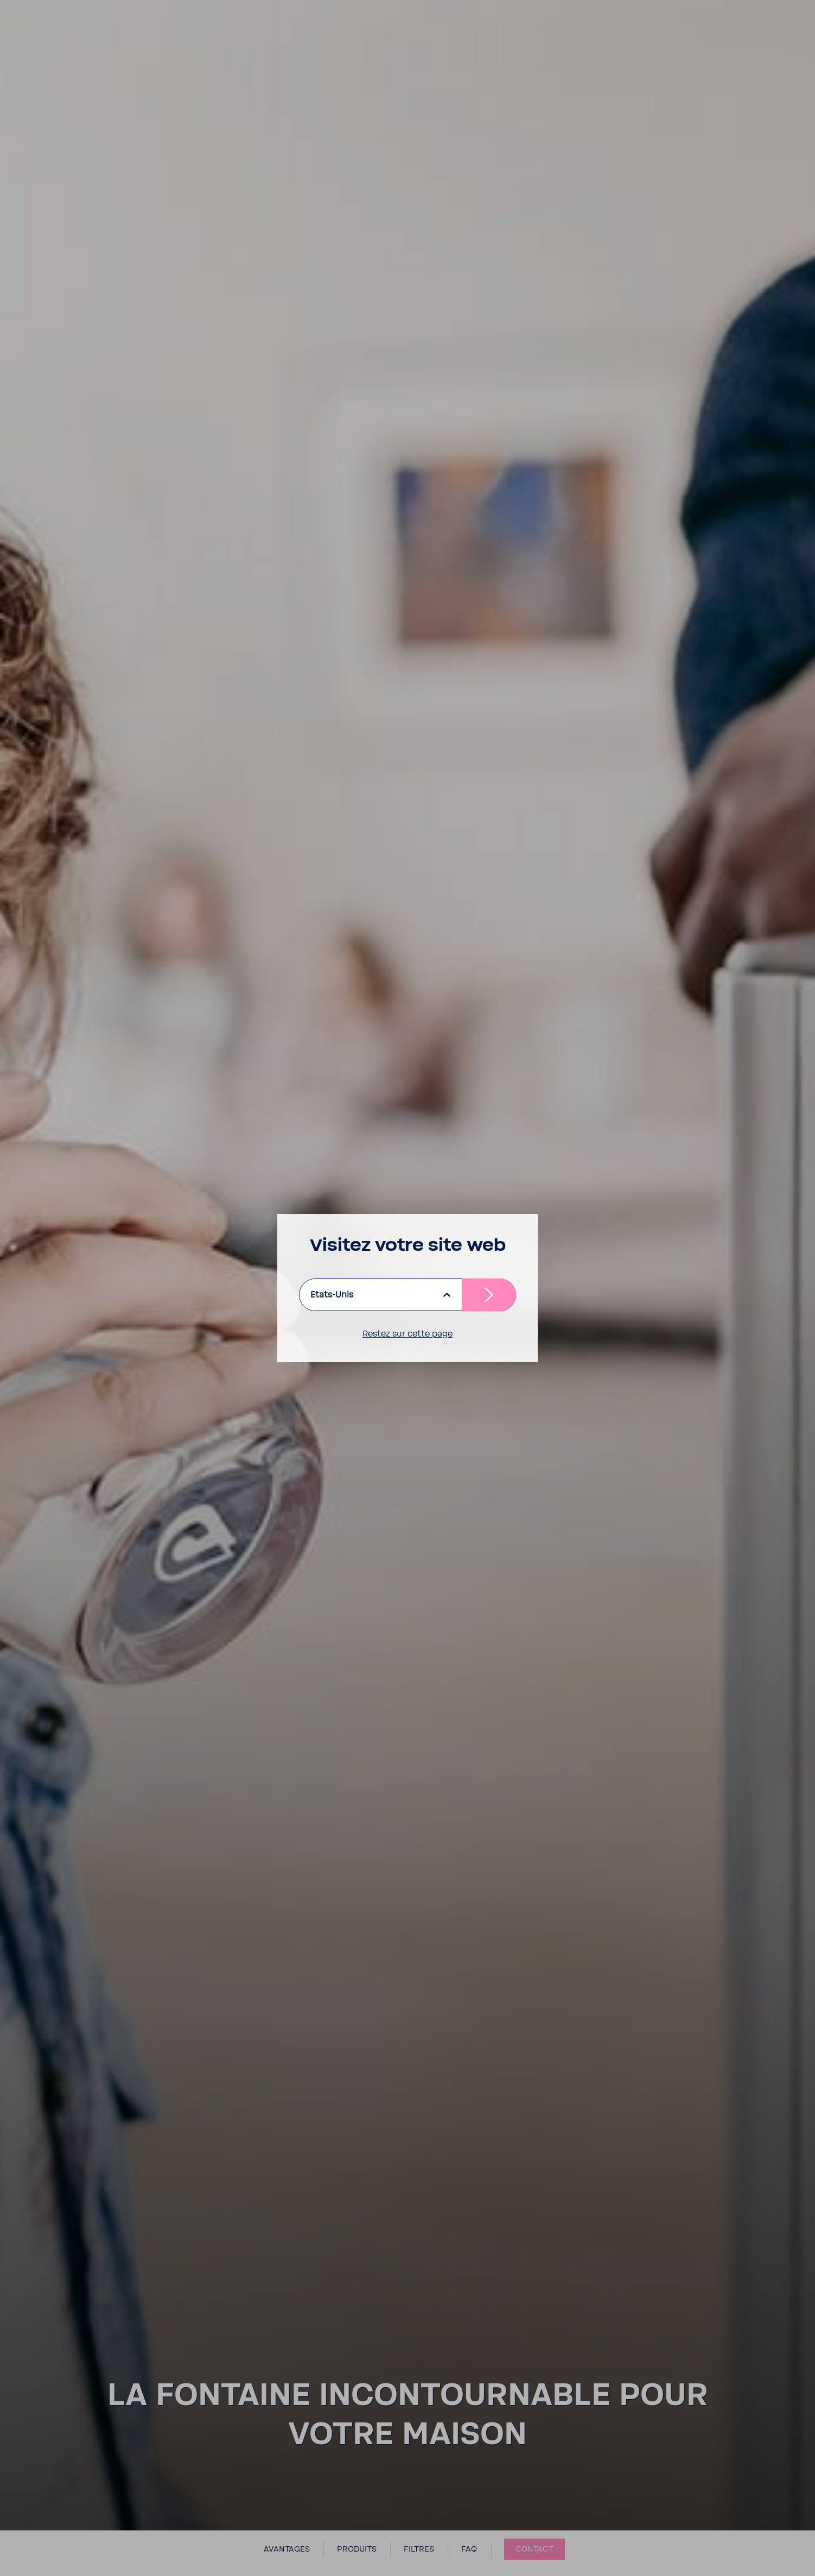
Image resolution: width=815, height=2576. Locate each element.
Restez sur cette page (407, 1334)
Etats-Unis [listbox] (331, 1295)
